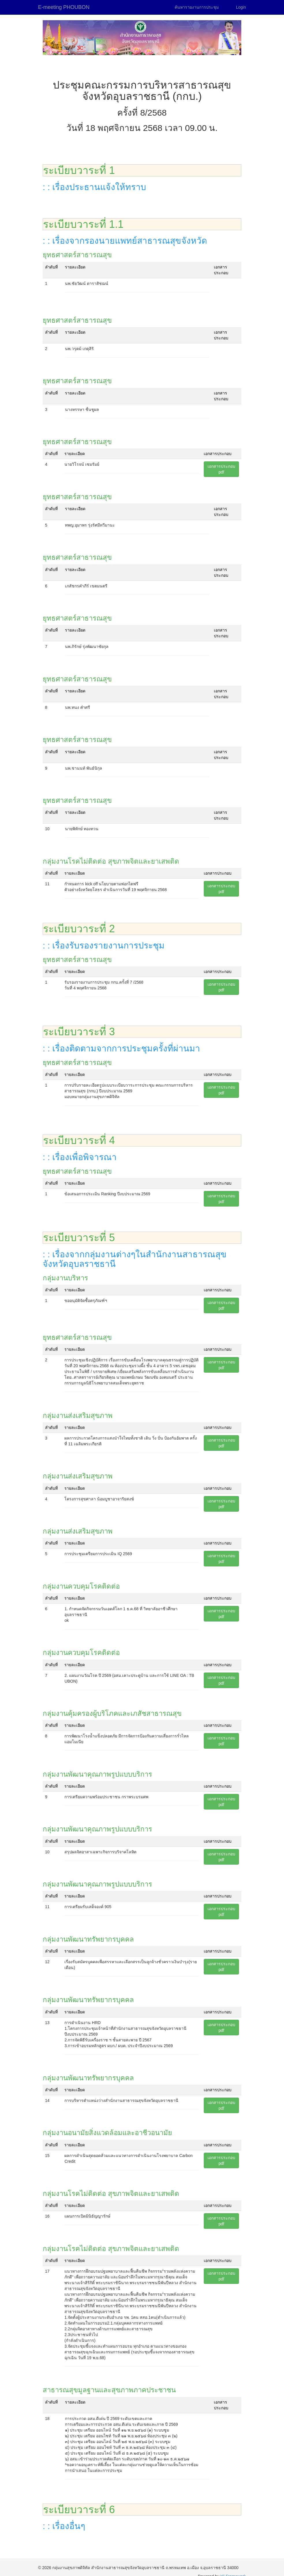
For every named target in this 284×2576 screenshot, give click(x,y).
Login (241, 7)
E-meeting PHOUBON (63, 7)
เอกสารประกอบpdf (221, 469)
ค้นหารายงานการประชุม (197, 7)
